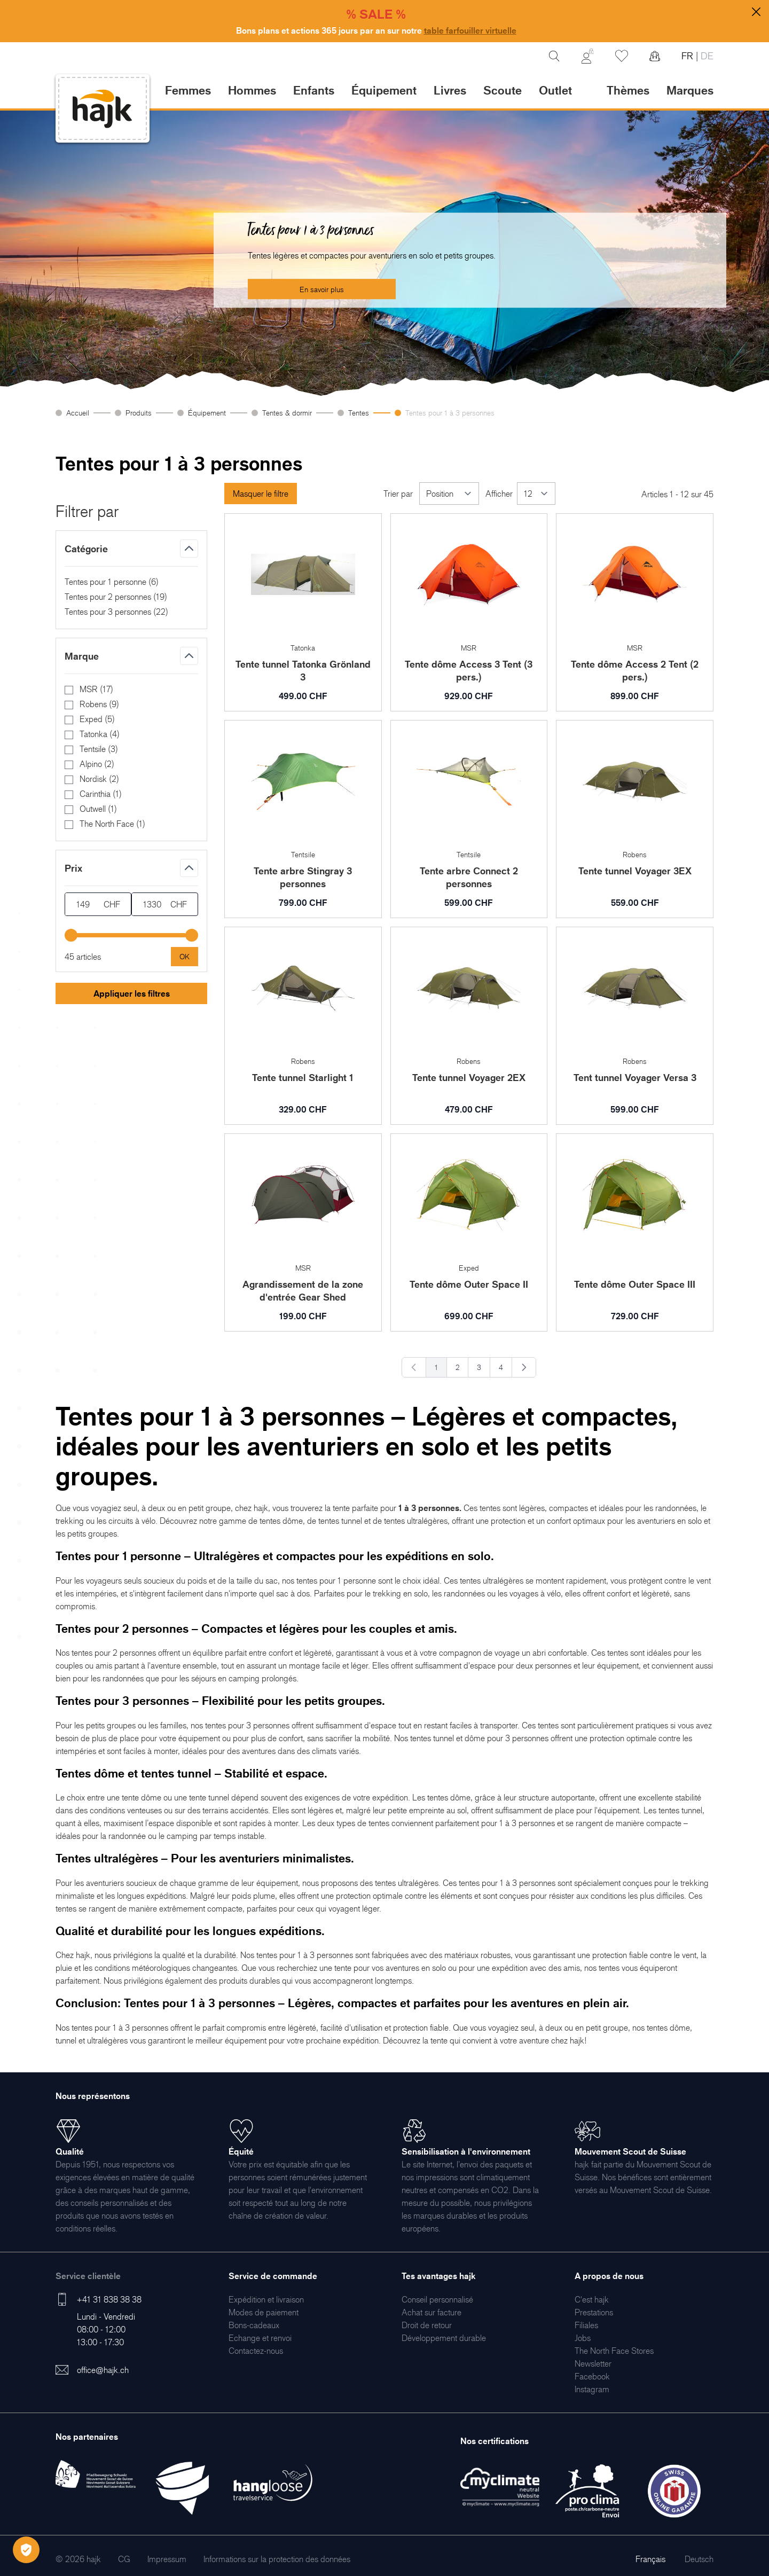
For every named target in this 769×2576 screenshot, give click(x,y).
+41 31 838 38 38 (109, 2299)
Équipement (207, 412)
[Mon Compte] (587, 56)
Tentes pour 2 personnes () (116, 596)
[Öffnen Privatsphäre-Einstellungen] (26, 2549)
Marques (689, 90)
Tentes (358, 412)
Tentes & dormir (287, 412)
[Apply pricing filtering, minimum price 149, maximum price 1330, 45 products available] (184, 956)
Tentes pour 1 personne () (112, 581)
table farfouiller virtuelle (470, 30)
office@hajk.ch (103, 2369)
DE (705, 55)
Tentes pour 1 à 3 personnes (450, 412)
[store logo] (102, 108)
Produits (138, 412)
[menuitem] (266, 2299)
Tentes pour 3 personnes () (116, 611)
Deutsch (699, 2559)
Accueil (77, 412)
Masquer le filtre (260, 493)
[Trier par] (449, 493)
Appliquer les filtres (131, 993)
